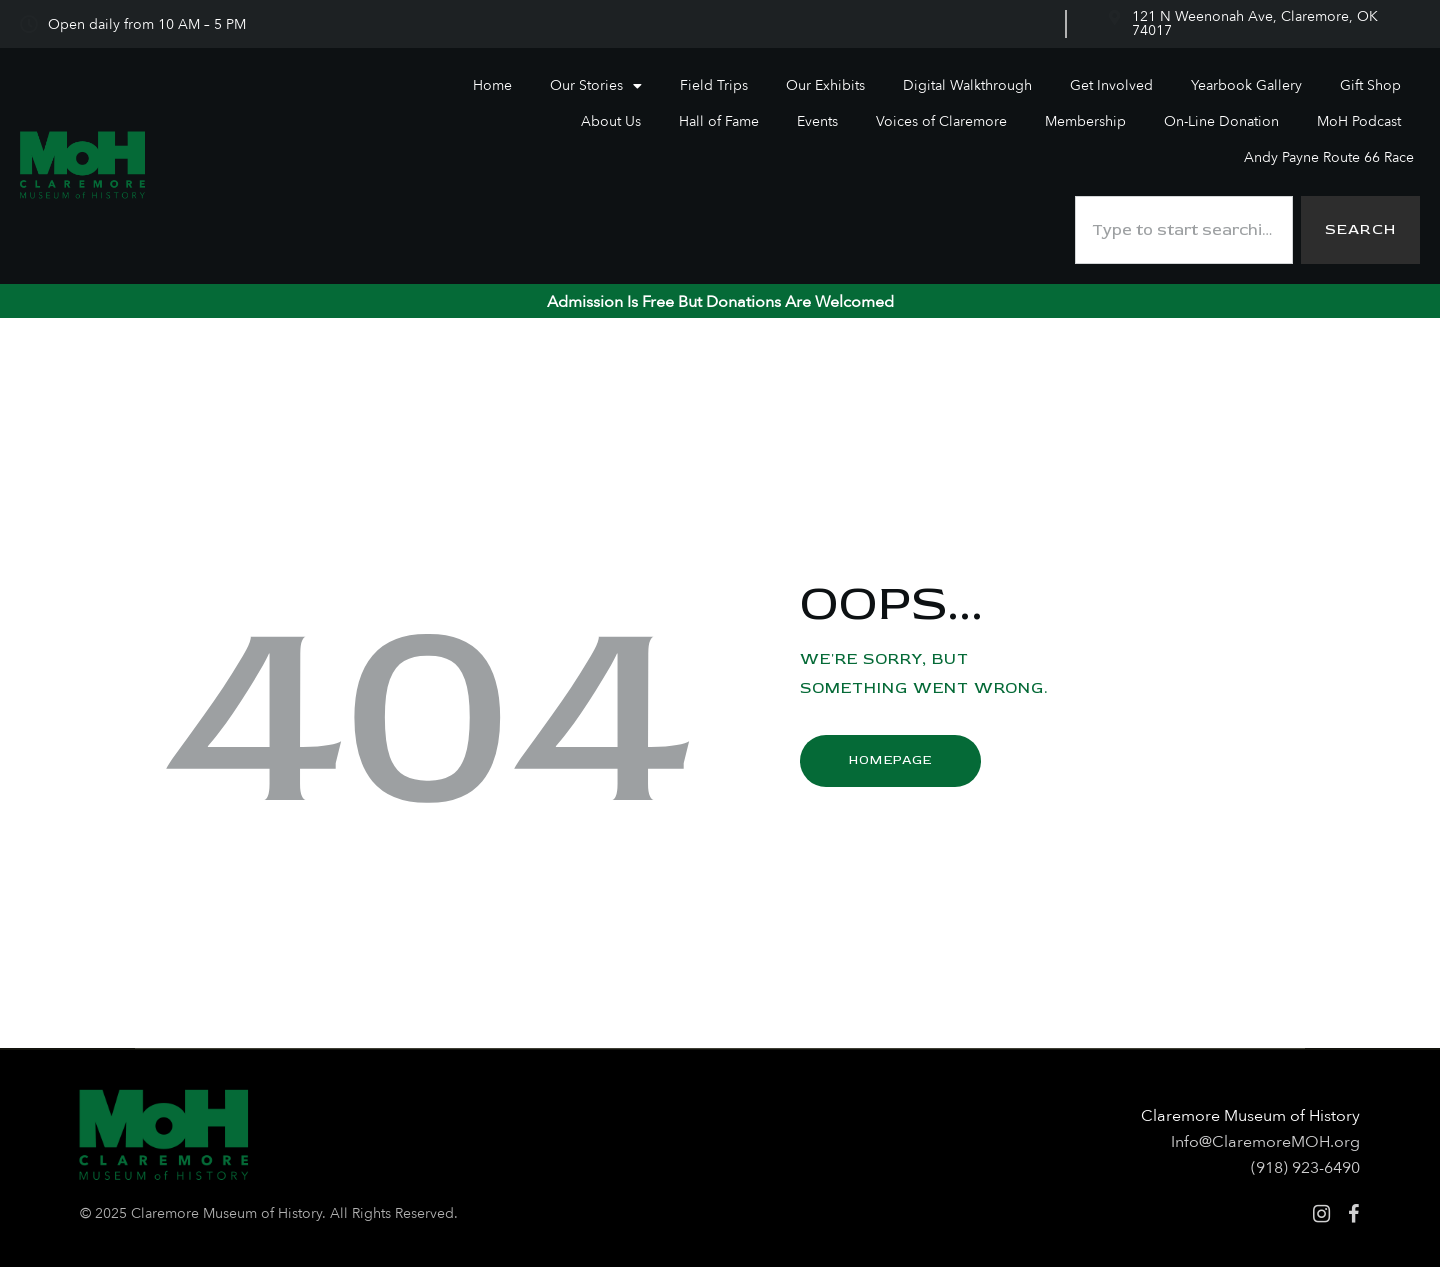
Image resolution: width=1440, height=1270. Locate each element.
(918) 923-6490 (1305, 1171)
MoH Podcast (1359, 121)
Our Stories (596, 86)
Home (492, 85)
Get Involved (1111, 85)
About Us (611, 121)
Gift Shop (1370, 85)
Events (817, 121)
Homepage (890, 763)
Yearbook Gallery (1246, 85)
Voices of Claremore (941, 121)
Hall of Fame (719, 121)
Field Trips (714, 85)
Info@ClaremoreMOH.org (1265, 1145)
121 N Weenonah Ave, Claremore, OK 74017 (1255, 23)
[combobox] (1181, 231)
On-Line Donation (1221, 121)
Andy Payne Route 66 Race (1329, 157)
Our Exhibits (825, 85)
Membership (1085, 121)
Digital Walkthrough (967, 85)
